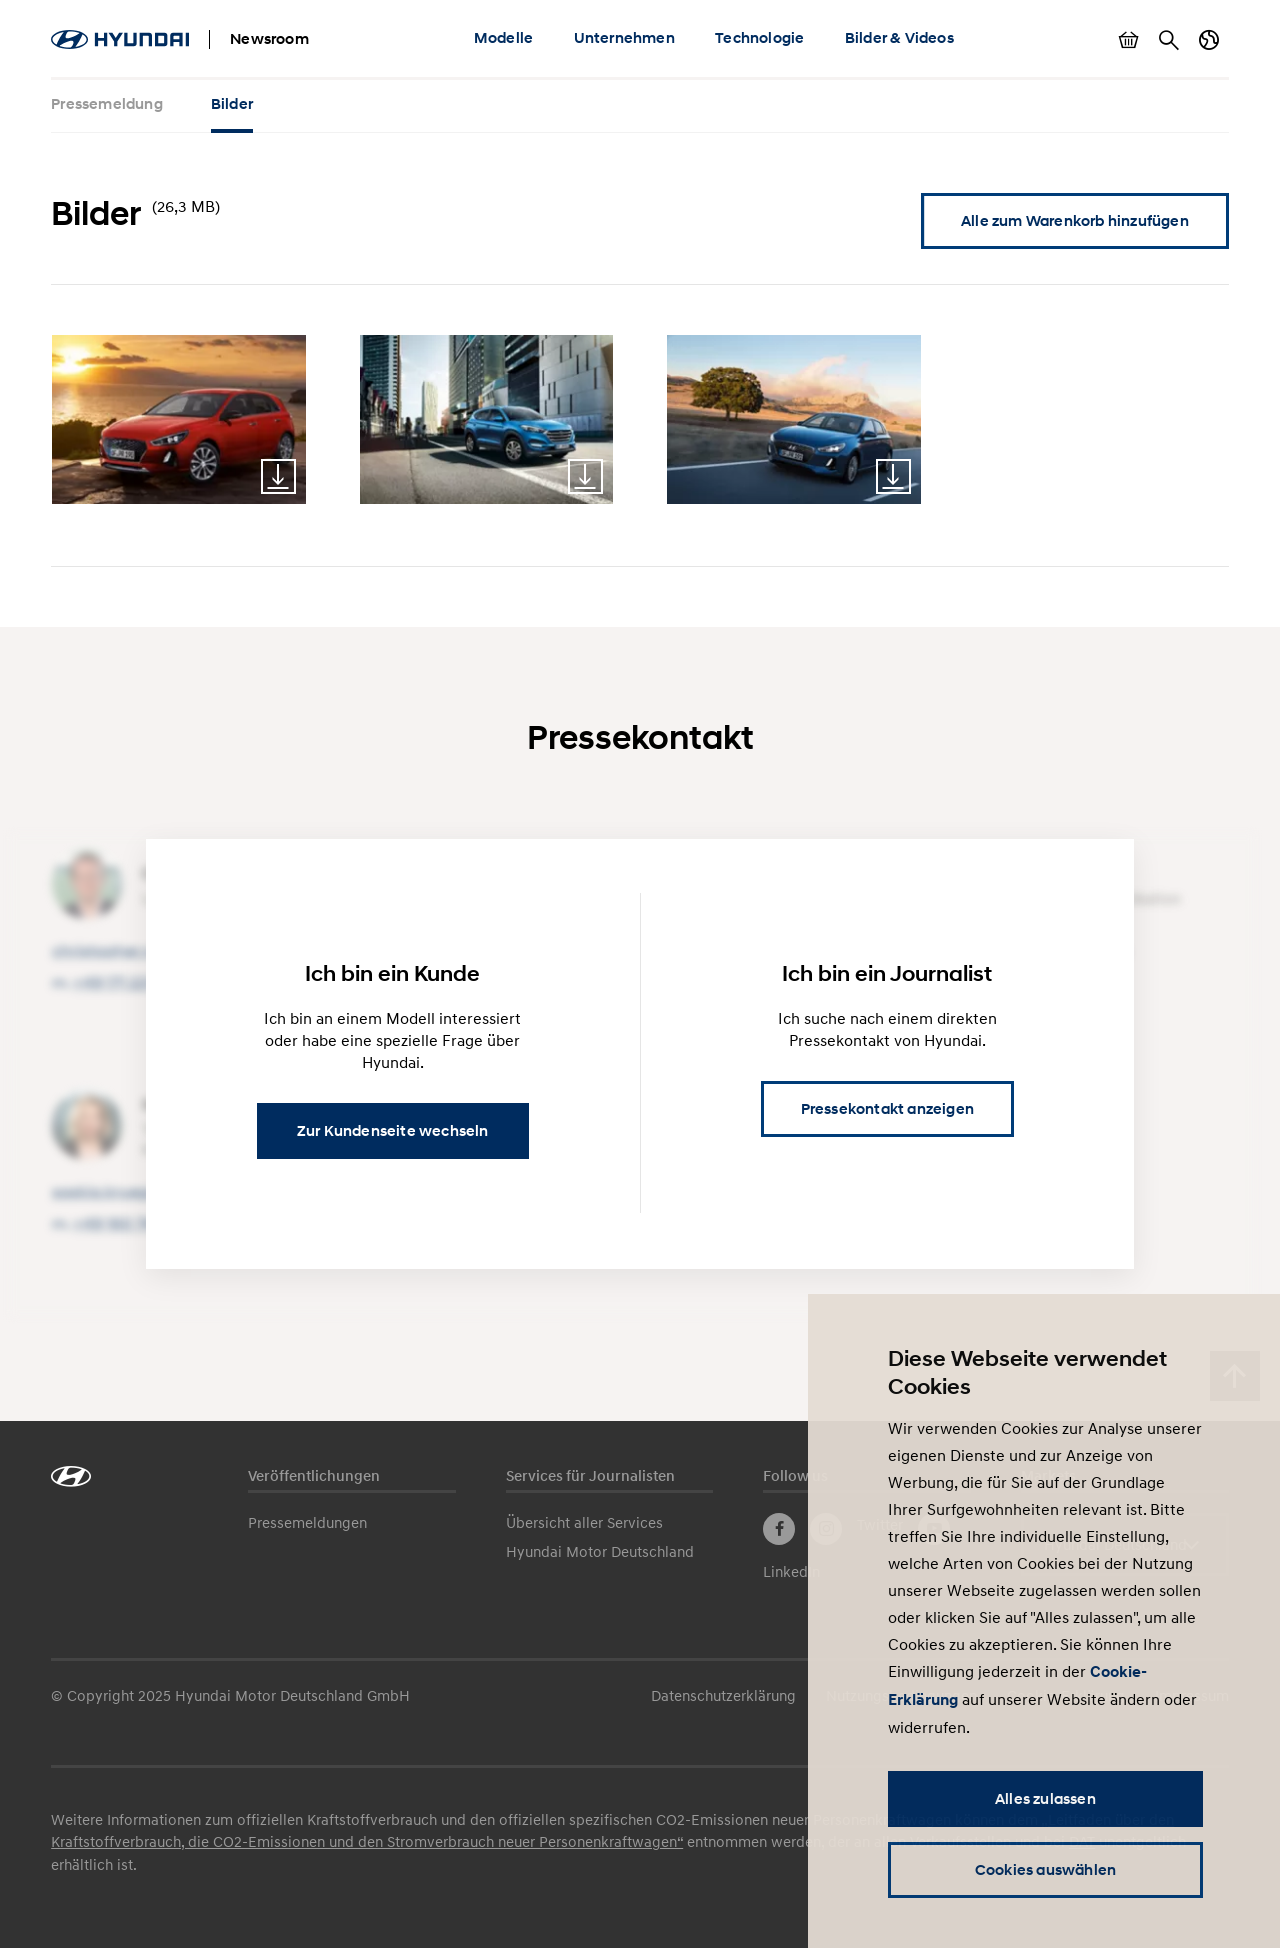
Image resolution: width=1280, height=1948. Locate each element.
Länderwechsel (1209, 40)
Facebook (779, 1529)
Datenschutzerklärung (723, 1695)
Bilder (232, 104)
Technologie (759, 38)
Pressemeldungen (307, 1522)
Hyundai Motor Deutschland (600, 1551)
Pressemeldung (107, 104)
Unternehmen (624, 38)
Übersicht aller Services (584, 1522)
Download (278, 476)
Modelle (503, 38)
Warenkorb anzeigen (1129, 40)
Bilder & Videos (899, 38)
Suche (1169, 40)
